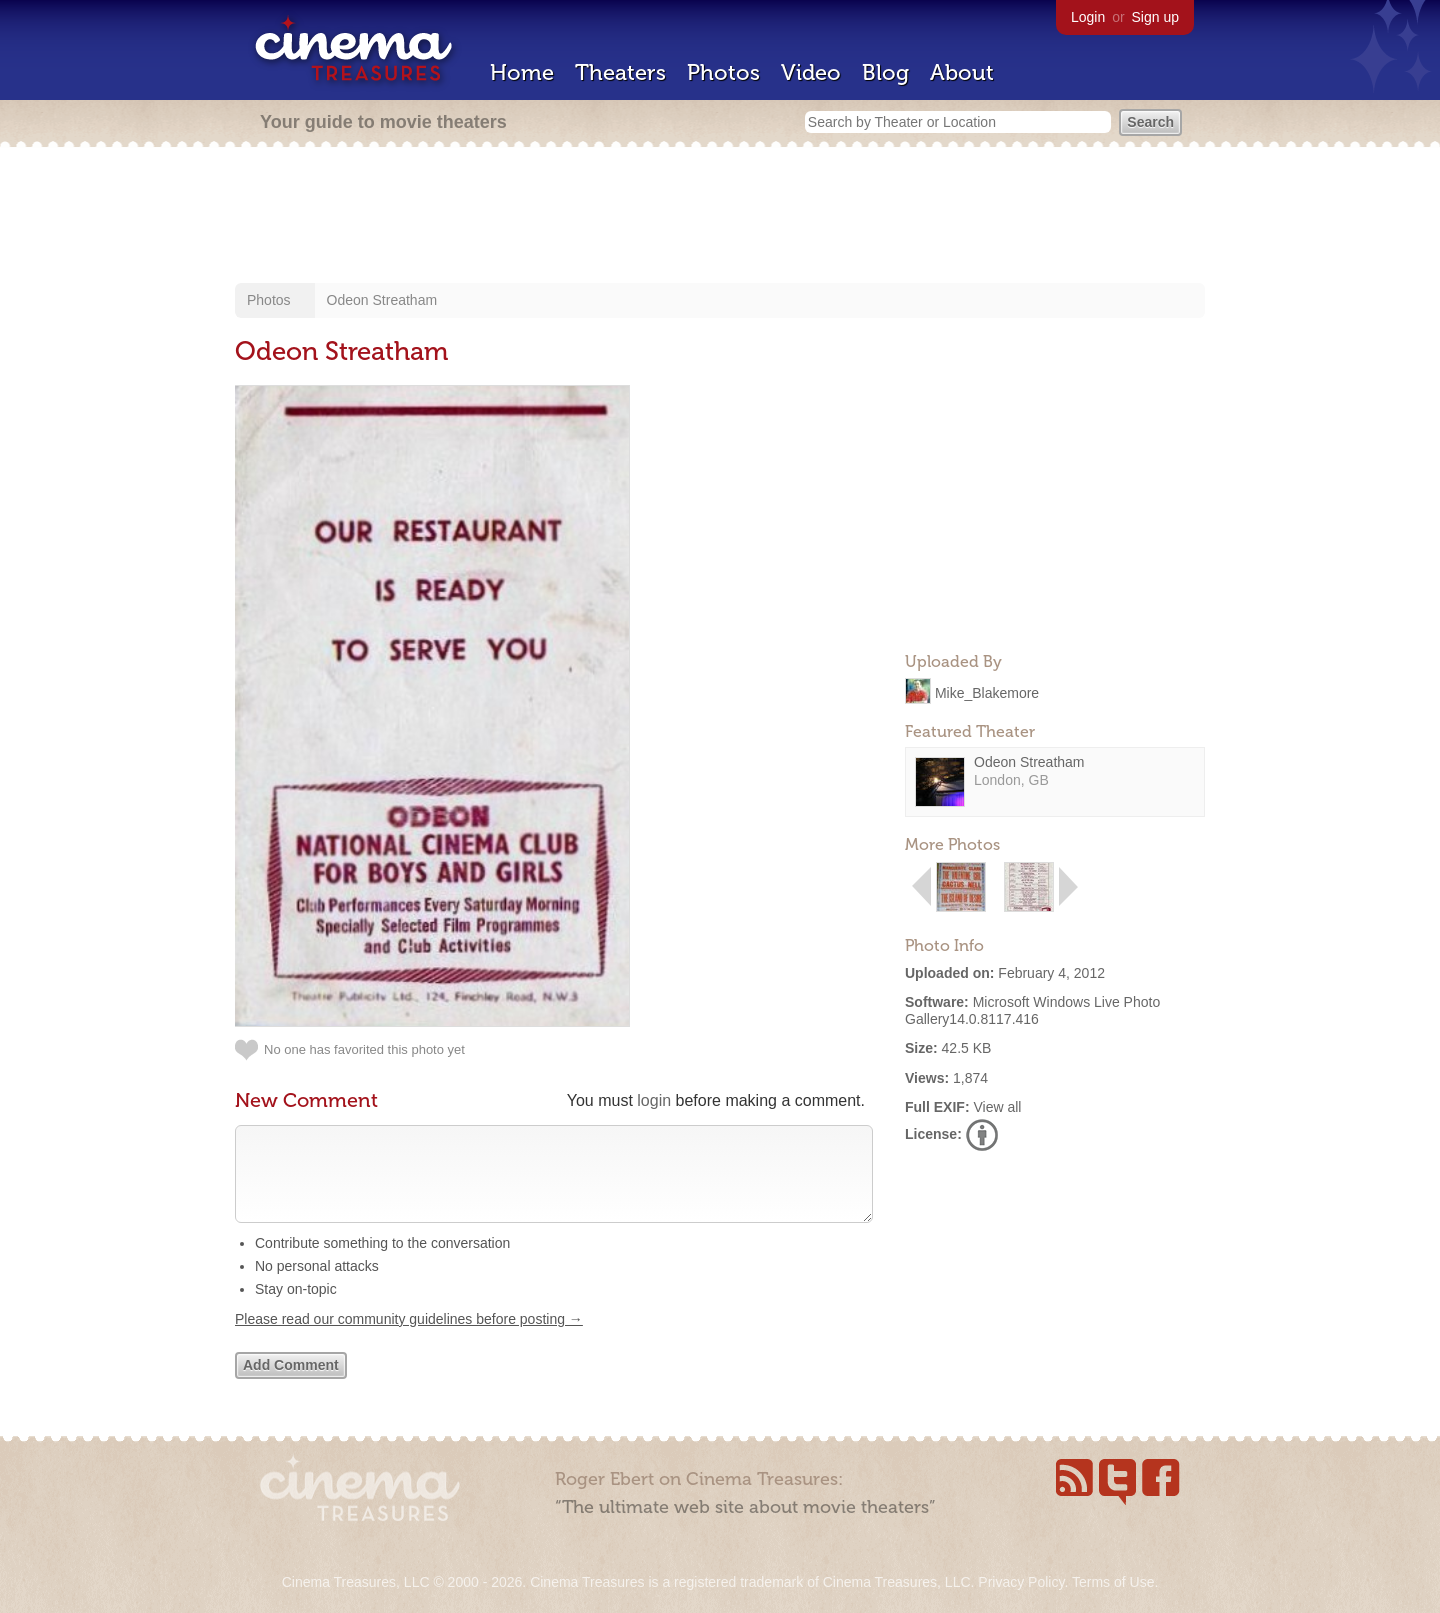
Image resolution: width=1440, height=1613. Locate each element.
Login (1088, 17)
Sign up (1155, 17)
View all (997, 1107)
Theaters (620, 72)
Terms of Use (1113, 1582)
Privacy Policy (1021, 1582)
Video (811, 72)
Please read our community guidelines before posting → (409, 1339)
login (654, 1100)
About (962, 72)
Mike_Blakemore (987, 692)
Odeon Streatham (382, 300)
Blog (885, 72)
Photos (723, 72)
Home (522, 72)
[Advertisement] (720, 217)
